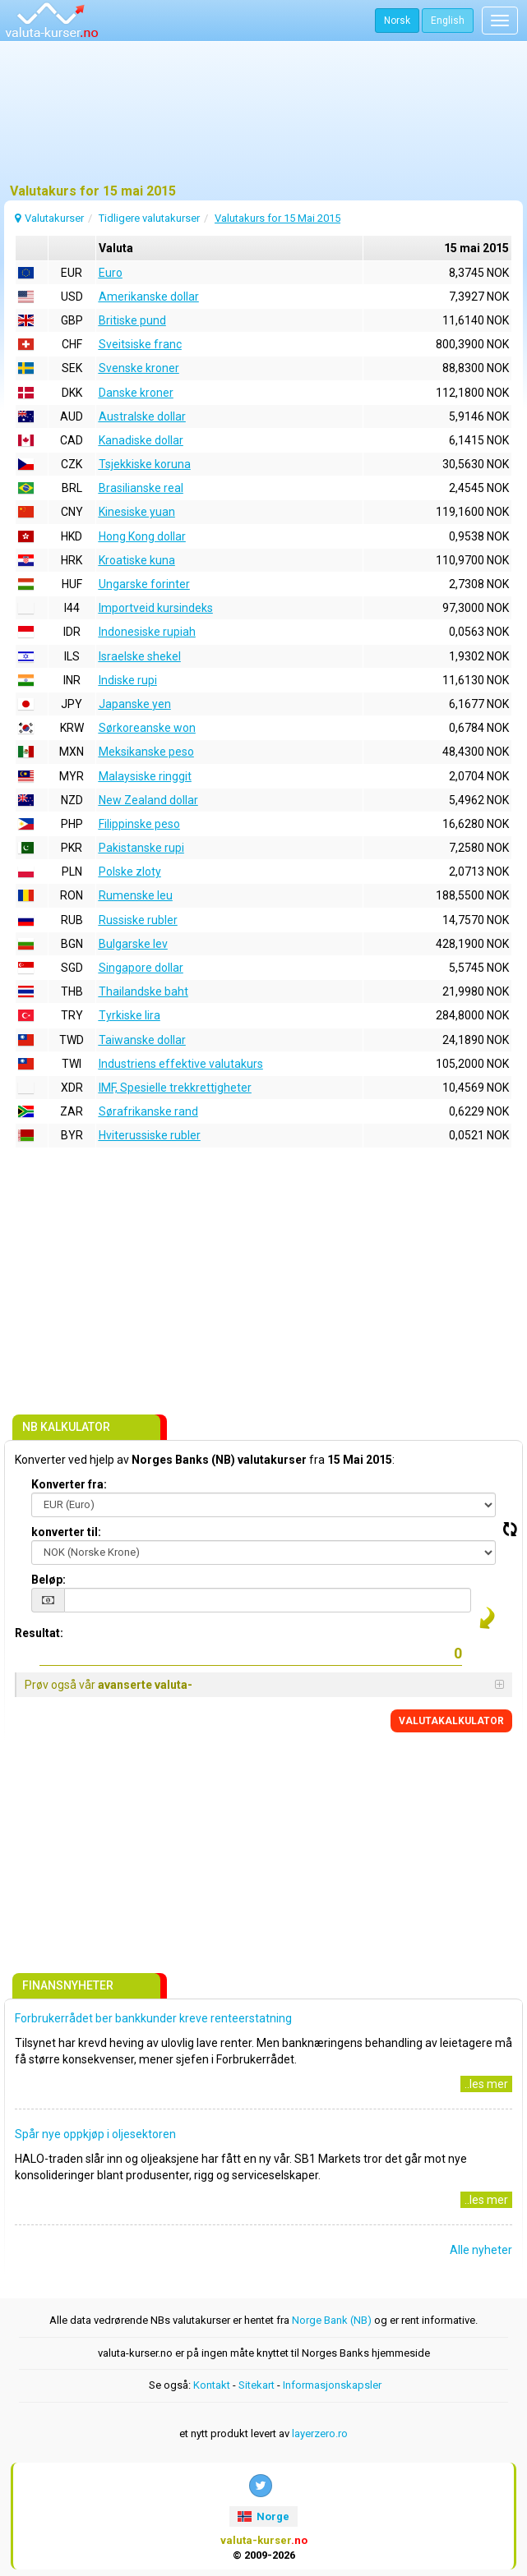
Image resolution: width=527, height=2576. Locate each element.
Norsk (397, 20)
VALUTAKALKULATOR (451, 1721)
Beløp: (48, 1579)
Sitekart (256, 2385)
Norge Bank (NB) (332, 2320)
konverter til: (66, 1532)
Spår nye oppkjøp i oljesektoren (95, 2134)
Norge (263, 2516)
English (448, 20)
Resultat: (39, 1633)
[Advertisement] (263, 119)
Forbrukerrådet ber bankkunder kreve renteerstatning (153, 2018)
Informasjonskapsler (332, 2385)
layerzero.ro (320, 2433)
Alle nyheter (481, 2249)
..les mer (486, 2084)
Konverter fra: (69, 1484)
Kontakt (211, 2385)
